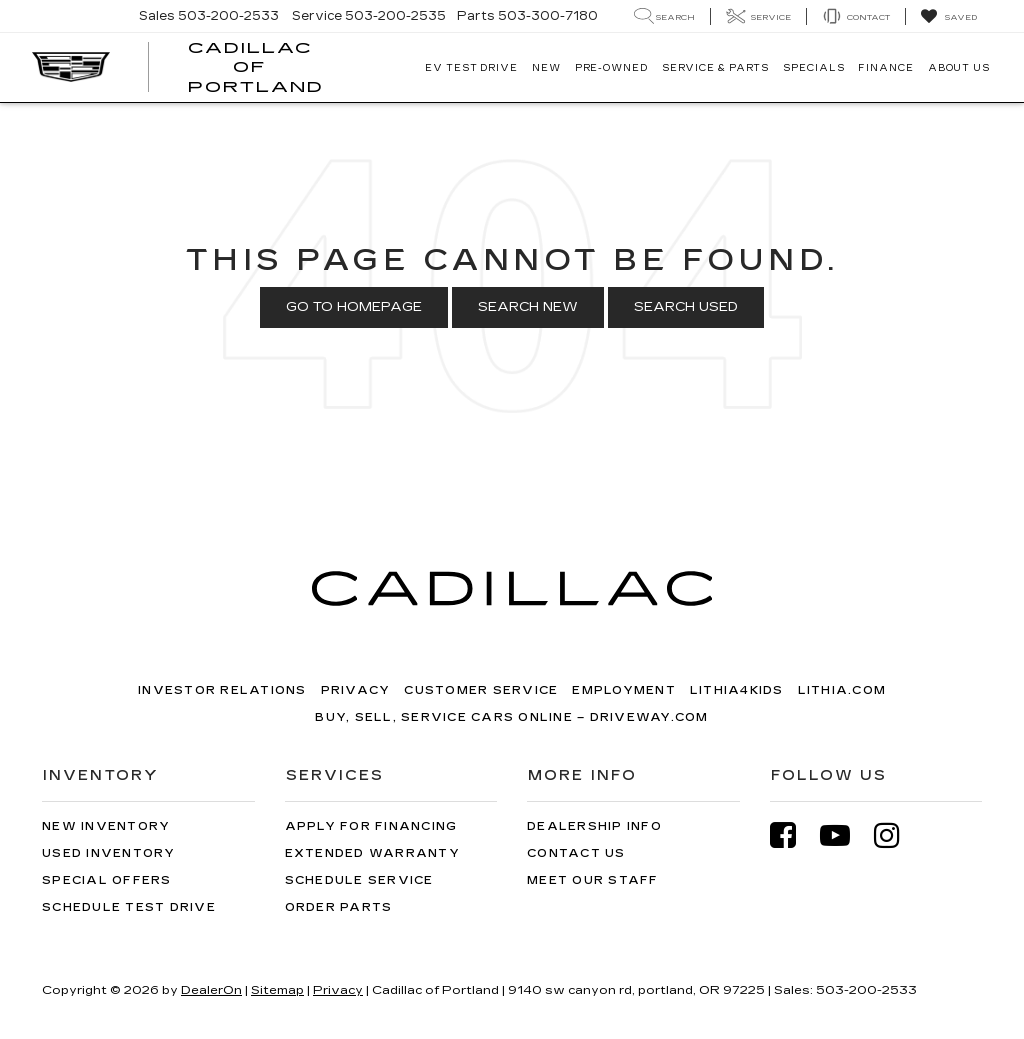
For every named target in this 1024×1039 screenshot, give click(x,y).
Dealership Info (594, 826)
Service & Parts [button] (716, 68)
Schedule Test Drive (129, 907)
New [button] (546, 68)
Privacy (356, 690)
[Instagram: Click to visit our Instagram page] (897, 835)
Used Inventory (109, 853)
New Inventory (106, 826)
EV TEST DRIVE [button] (471, 68)
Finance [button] (885, 68)
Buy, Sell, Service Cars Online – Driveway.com (511, 717)
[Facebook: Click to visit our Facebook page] (793, 835)
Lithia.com (842, 690)
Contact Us (576, 853)
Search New (528, 307)
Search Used (686, 307)
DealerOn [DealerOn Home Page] (211, 990)
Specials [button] (813, 68)
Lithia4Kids (737, 690)
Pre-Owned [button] (611, 68)
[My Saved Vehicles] (948, 17)
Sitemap (277, 990)
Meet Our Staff (593, 880)
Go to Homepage (354, 307)
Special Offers (107, 880)
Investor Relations (222, 690)
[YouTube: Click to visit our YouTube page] (845, 835)
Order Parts (339, 907)
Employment (624, 690)
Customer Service (481, 690)
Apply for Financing (371, 826)
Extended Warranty (372, 853)
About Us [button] (959, 68)
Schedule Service (359, 880)
